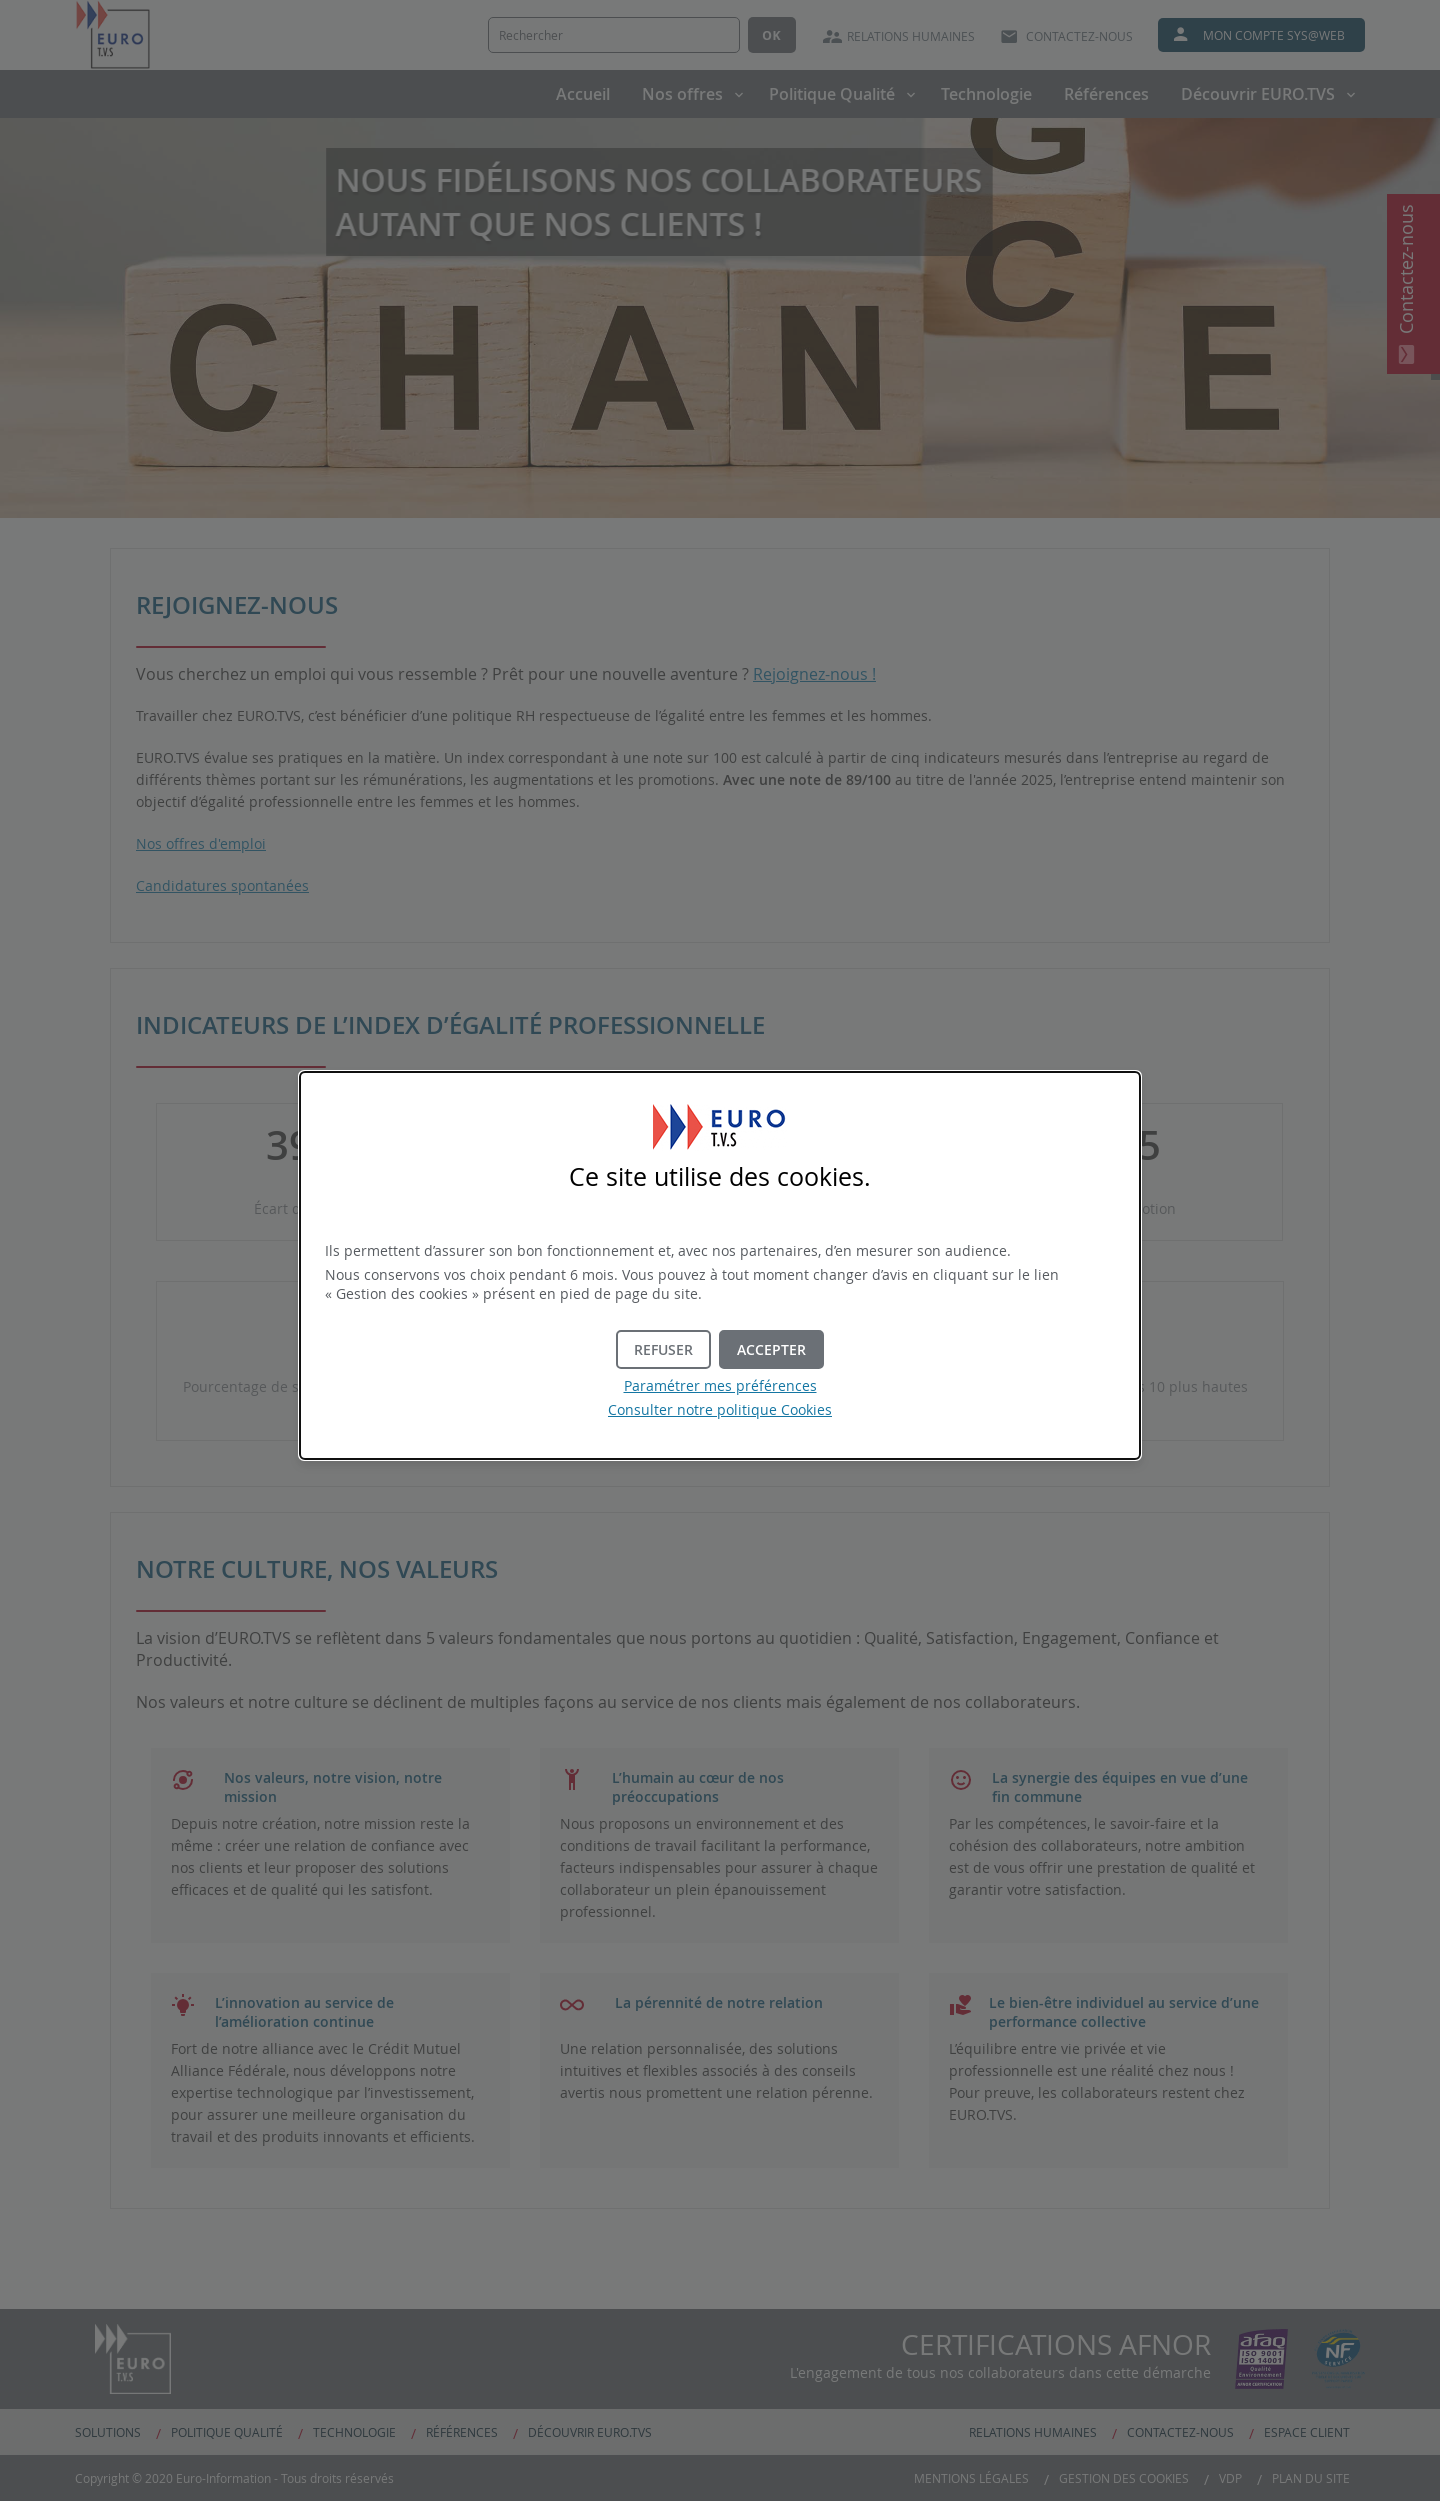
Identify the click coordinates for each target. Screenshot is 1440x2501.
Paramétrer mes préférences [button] (720, 1385)
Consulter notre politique (720, 1409)
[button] (771, 1349)
